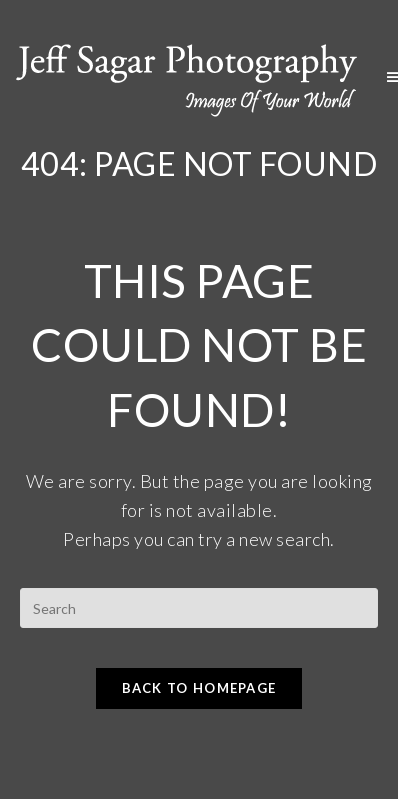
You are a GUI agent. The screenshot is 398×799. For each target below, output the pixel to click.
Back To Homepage (199, 688)
